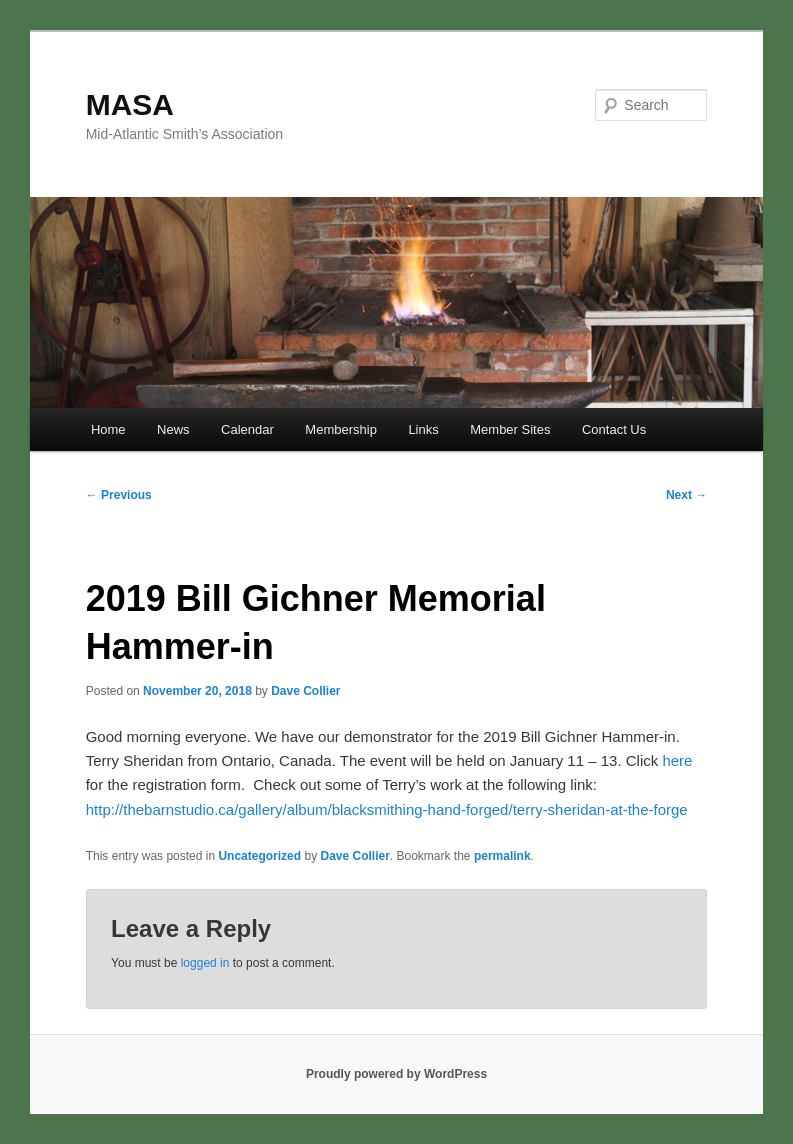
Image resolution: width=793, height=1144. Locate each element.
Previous (119, 495)
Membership (341, 429)
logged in (205, 963)
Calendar (247, 429)
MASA (130, 104)
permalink (502, 856)
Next (686, 495)
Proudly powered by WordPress (396, 1074)
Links (423, 429)
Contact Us (614, 429)
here (677, 760)
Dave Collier (305, 691)
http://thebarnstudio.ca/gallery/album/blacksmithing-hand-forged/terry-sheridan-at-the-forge (387, 809)
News (173, 429)
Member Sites (510, 429)
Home (108, 429)
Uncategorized (259, 856)
